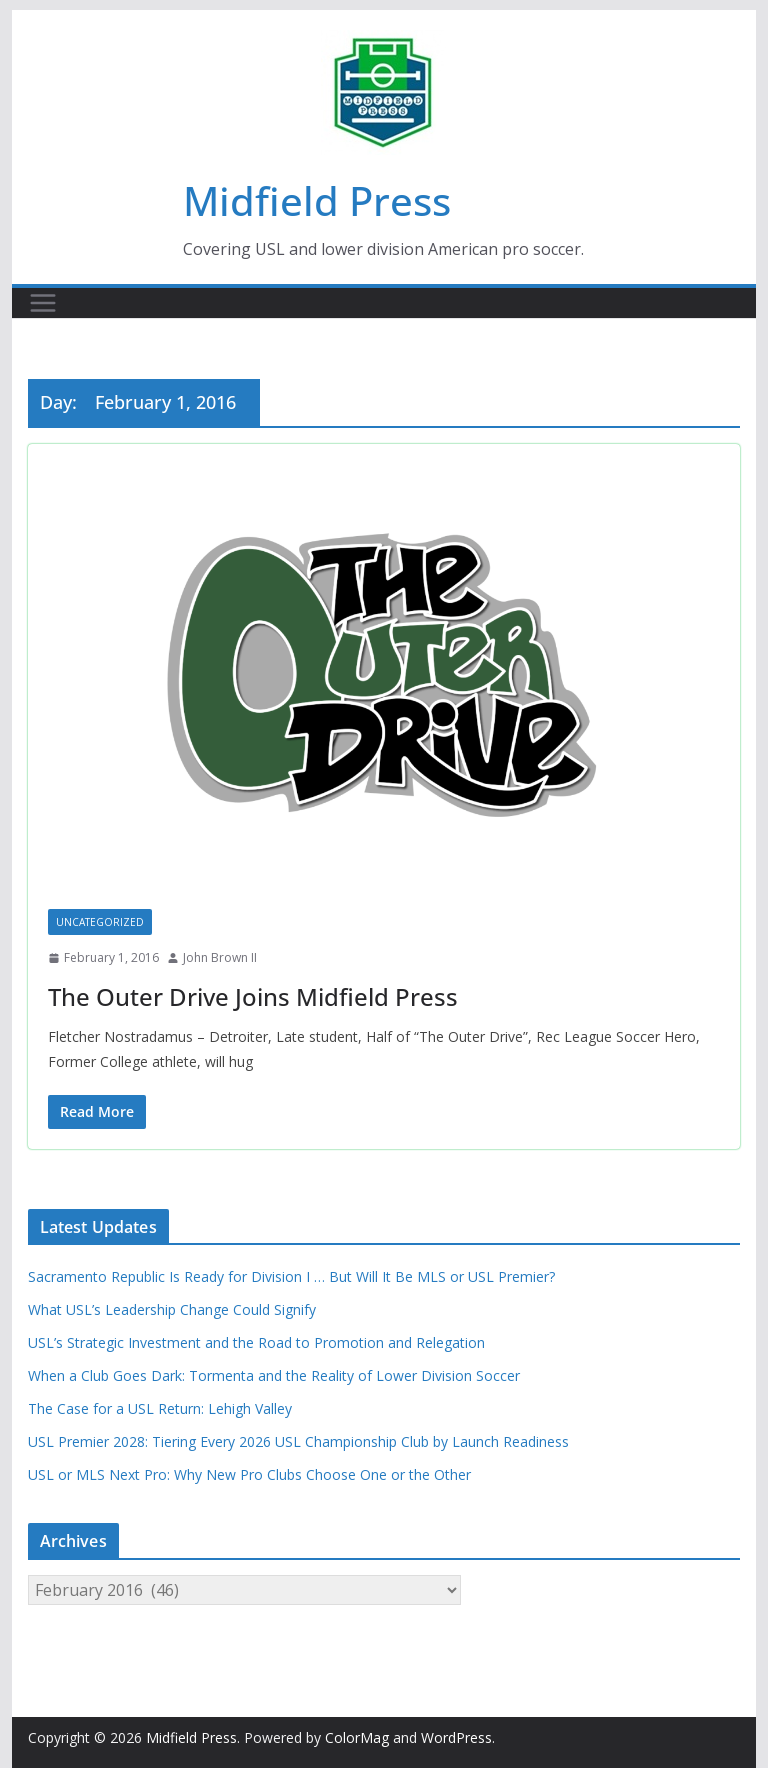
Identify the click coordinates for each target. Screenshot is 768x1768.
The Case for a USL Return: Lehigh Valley (160, 1408)
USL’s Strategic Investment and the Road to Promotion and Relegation (256, 1342)
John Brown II (220, 957)
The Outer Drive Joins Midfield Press (253, 996)
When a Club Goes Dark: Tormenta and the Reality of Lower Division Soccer (274, 1375)
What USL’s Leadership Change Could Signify (172, 1309)
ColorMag (357, 1737)
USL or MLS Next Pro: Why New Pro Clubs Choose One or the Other (249, 1474)
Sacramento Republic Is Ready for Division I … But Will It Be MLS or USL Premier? (291, 1276)
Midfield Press (317, 200)
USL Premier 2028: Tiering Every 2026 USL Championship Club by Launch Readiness (298, 1441)
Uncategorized (100, 922)
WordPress (456, 1737)
